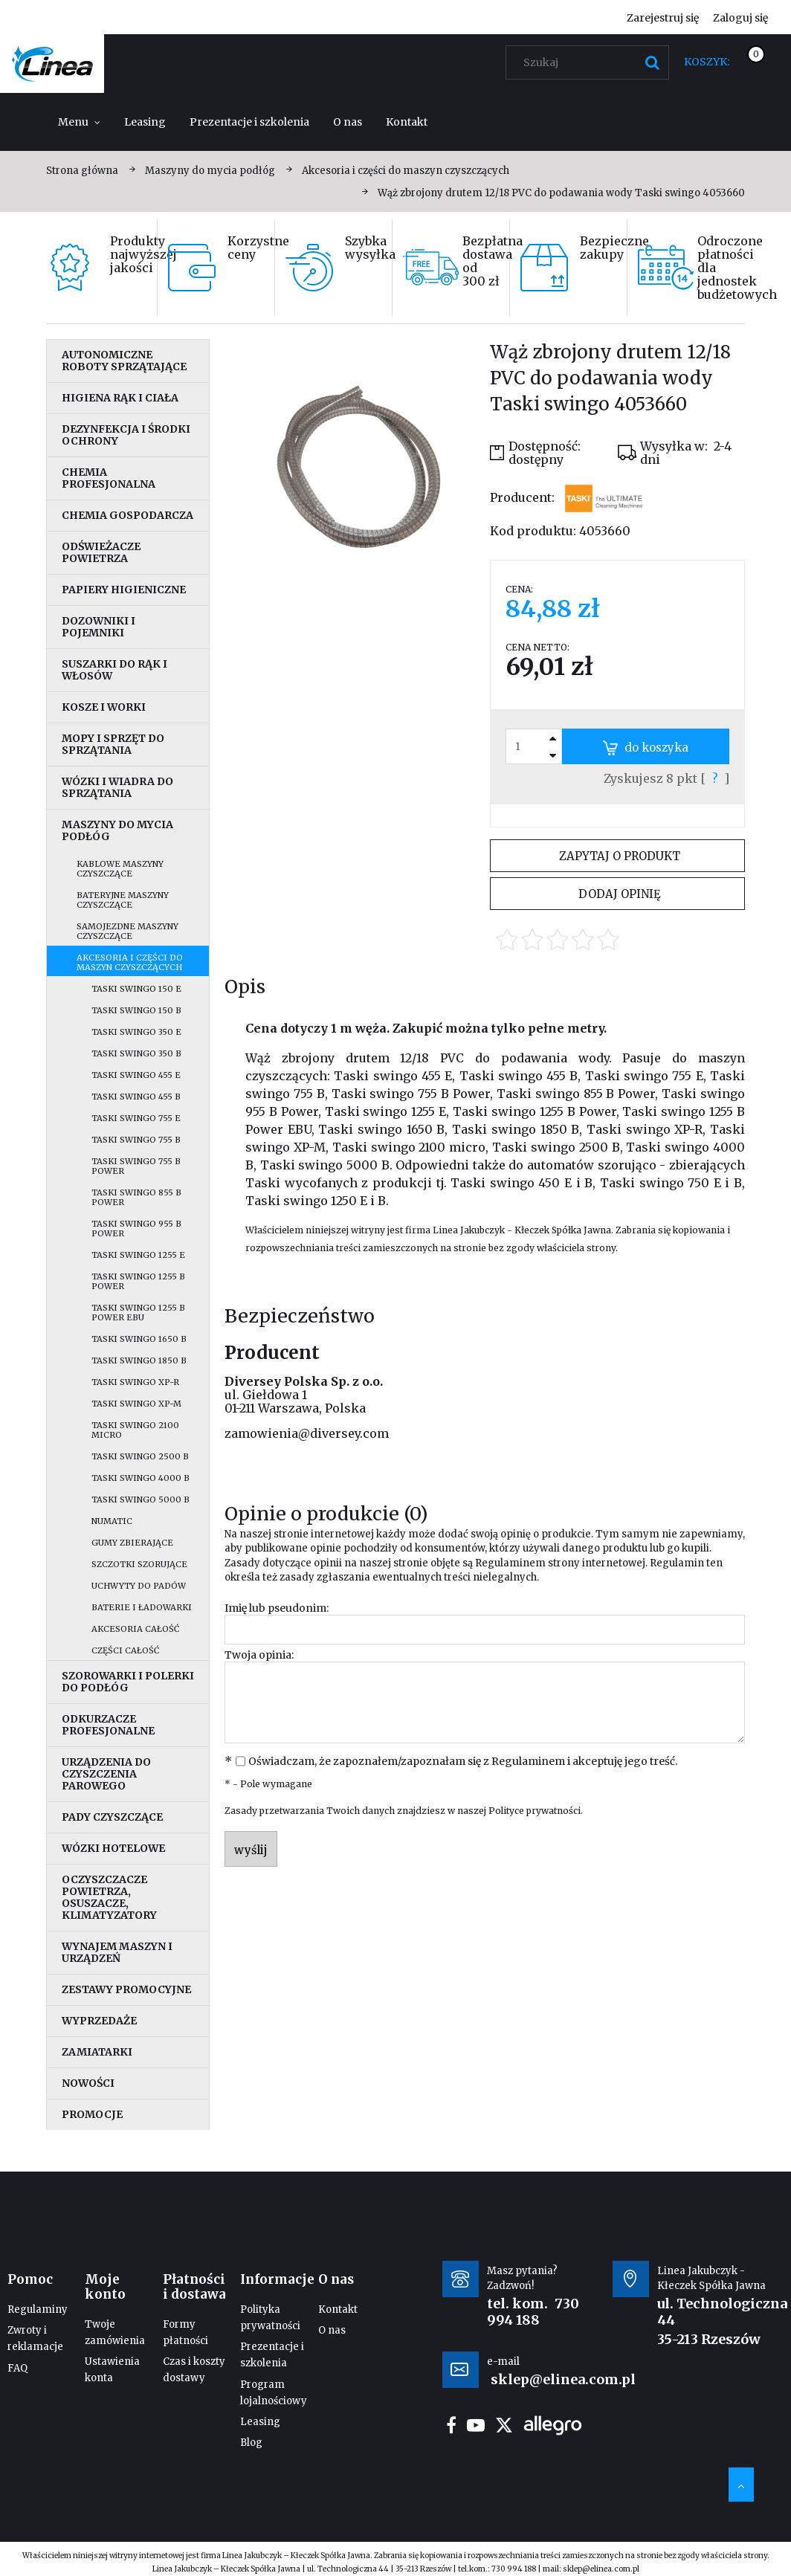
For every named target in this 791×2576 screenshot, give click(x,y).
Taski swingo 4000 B (140, 1478)
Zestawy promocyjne (126, 1989)
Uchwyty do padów (138, 1586)
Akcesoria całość (135, 1629)
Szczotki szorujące (139, 1564)
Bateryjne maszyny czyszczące (123, 900)
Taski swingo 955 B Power (136, 1228)
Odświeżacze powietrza (101, 552)
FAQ (17, 2368)
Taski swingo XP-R (135, 1382)
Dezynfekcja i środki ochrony (126, 435)
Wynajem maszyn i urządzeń (117, 1952)
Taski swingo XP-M (136, 1403)
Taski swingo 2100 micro (135, 1430)
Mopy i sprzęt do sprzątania (113, 744)
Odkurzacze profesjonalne (108, 1724)
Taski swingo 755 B (136, 1139)
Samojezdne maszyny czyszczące (127, 931)
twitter (504, 2425)
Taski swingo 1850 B (139, 1360)
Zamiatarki (97, 2052)
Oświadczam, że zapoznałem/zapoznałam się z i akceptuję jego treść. (462, 1761)
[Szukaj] (652, 62)
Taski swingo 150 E (136, 989)
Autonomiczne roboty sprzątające (124, 360)
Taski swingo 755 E (136, 1118)
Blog (251, 2442)
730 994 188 (533, 2311)
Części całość (125, 1650)
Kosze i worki (104, 707)
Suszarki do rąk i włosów (114, 669)
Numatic (111, 1521)
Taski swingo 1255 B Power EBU (138, 1312)
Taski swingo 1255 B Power (138, 1281)
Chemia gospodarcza (127, 515)
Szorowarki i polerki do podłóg (128, 1681)
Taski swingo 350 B (136, 1053)
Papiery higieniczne (124, 589)
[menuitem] (79, 122)
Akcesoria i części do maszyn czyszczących (130, 962)
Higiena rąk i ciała (120, 397)
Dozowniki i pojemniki (98, 626)
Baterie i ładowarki (141, 1607)
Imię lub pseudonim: (277, 1608)
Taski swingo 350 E (136, 1032)
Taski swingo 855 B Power (136, 1197)
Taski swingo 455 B (136, 1096)
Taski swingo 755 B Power (136, 1166)
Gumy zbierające (132, 1542)
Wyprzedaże (99, 2020)
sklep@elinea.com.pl (601, 2569)
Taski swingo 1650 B (139, 1339)
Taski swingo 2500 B (140, 1456)
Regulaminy (37, 2309)
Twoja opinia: (259, 1655)
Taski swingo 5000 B (140, 1499)
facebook (451, 2425)
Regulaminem (510, 1563)
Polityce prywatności (534, 1810)
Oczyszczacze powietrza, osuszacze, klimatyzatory (109, 1897)
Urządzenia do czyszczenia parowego (106, 1773)
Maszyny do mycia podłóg (117, 830)
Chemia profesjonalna (108, 478)
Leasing (260, 2421)
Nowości (88, 2083)
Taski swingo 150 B (136, 1010)
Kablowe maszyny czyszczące (120, 869)
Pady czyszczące (112, 1817)
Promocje (92, 2114)
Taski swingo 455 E (136, 1075)
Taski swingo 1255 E (138, 1255)
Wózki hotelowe (113, 1848)
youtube (476, 2425)
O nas (332, 2330)
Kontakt (338, 2309)
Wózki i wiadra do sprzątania (117, 787)
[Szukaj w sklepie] (590, 62)
